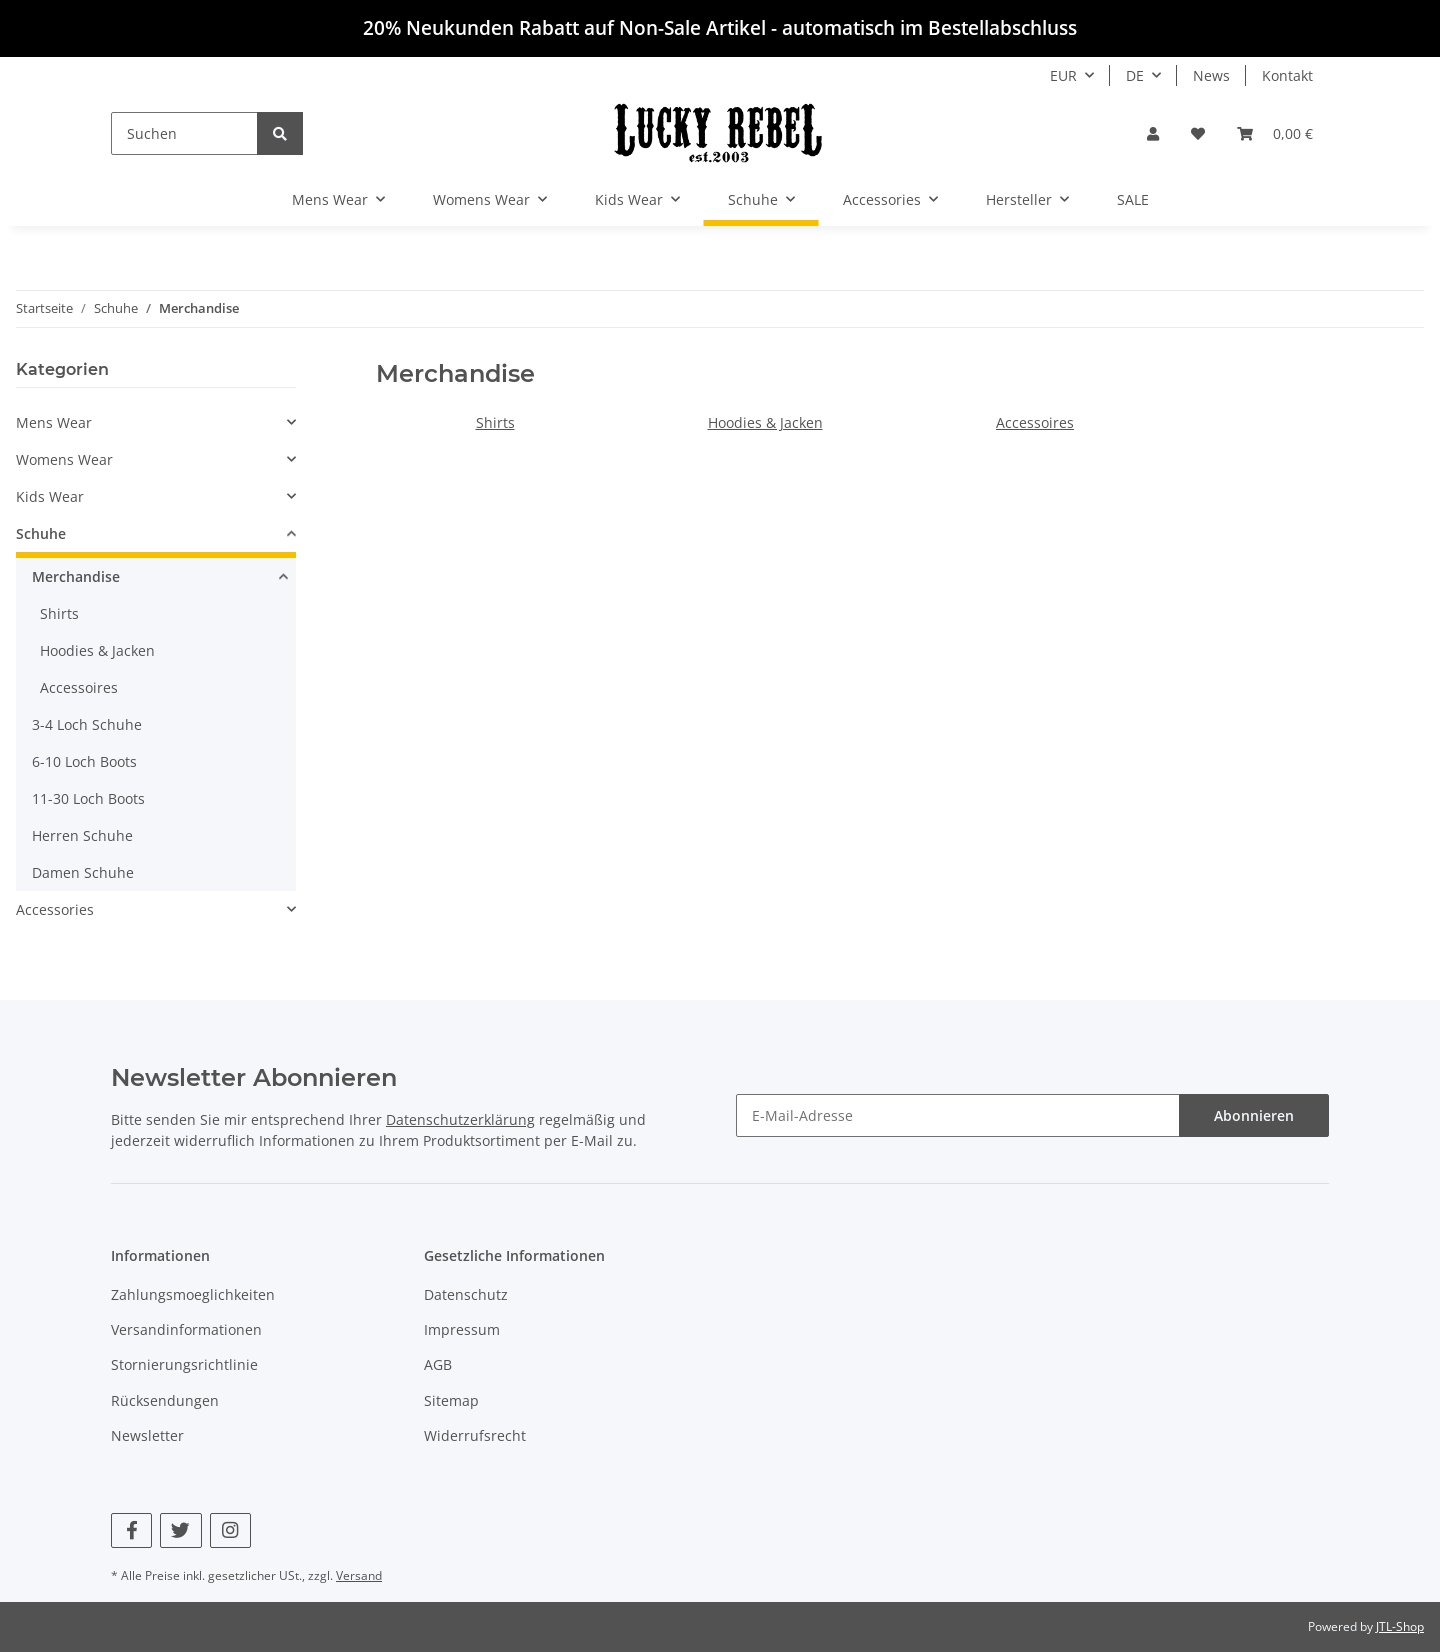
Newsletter (147, 1435)
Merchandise (76, 576)
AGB (438, 1364)
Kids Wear (50, 496)
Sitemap (451, 1400)
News (1211, 75)
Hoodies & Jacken (765, 422)
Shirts (495, 422)
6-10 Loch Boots (84, 761)
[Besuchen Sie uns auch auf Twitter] (180, 1530)
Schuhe (41, 533)
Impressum (462, 1329)
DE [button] (1135, 75)
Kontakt (1287, 75)
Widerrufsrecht (475, 1435)
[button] (1153, 133)
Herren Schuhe (82, 835)
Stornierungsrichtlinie (184, 1364)
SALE (1133, 199)
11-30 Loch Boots (88, 798)
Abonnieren (1254, 1115)
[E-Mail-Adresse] (958, 1115)
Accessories (55, 909)
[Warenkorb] (1275, 133)
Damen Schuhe (83, 872)
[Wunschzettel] (1198, 133)
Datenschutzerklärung (460, 1119)
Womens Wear (64, 459)
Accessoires (1035, 422)
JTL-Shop (1400, 1626)
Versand (359, 1575)
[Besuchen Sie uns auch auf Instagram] (230, 1530)
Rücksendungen (165, 1400)
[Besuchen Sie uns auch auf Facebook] (131, 1530)
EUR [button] (1063, 75)
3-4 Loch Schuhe (87, 724)
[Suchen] (184, 133)
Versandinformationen (186, 1329)
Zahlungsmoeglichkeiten (193, 1294)
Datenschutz (466, 1294)
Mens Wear (54, 422)
